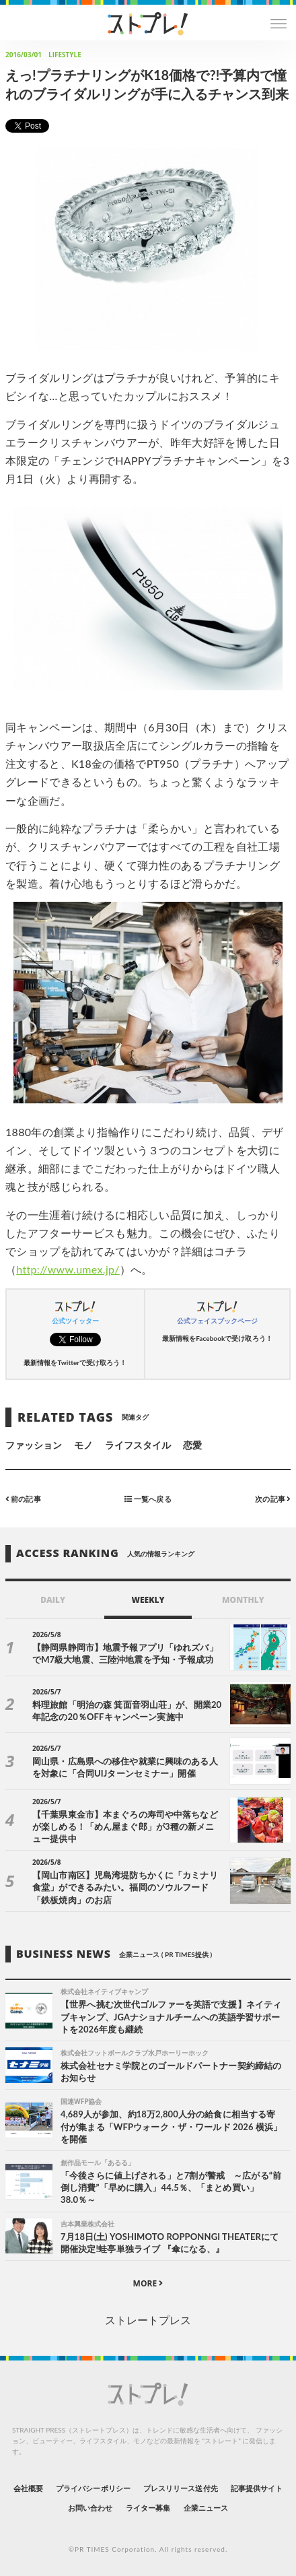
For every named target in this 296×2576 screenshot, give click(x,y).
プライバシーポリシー (93, 2488)
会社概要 (28, 2488)
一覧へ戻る (147, 1498)
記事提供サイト (257, 2488)
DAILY (52, 1600)
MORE (148, 2283)
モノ (83, 1445)
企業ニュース (206, 2507)
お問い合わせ (90, 2507)
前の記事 (23, 1498)
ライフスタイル (138, 1445)
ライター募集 (148, 2507)
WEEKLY (147, 1600)
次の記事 (273, 1498)
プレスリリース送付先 (180, 2488)
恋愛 (192, 1445)
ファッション (33, 1445)
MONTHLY (243, 1600)
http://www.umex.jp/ (67, 1269)
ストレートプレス (148, 2319)
